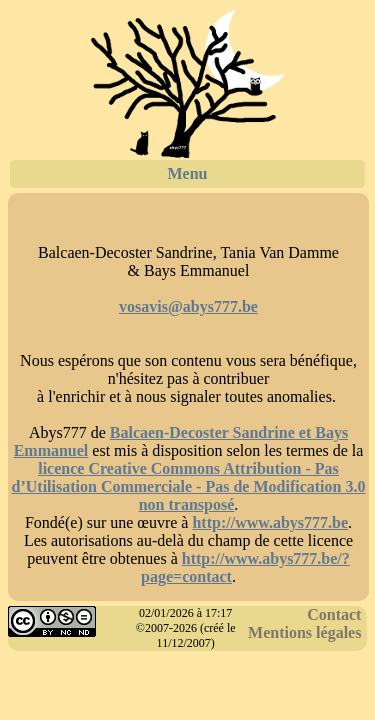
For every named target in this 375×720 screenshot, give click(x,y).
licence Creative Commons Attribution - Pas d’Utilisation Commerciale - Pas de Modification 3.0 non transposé (189, 486)
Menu (188, 173)
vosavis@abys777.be (188, 306)
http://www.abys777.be (270, 522)
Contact (334, 614)
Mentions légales (304, 632)
